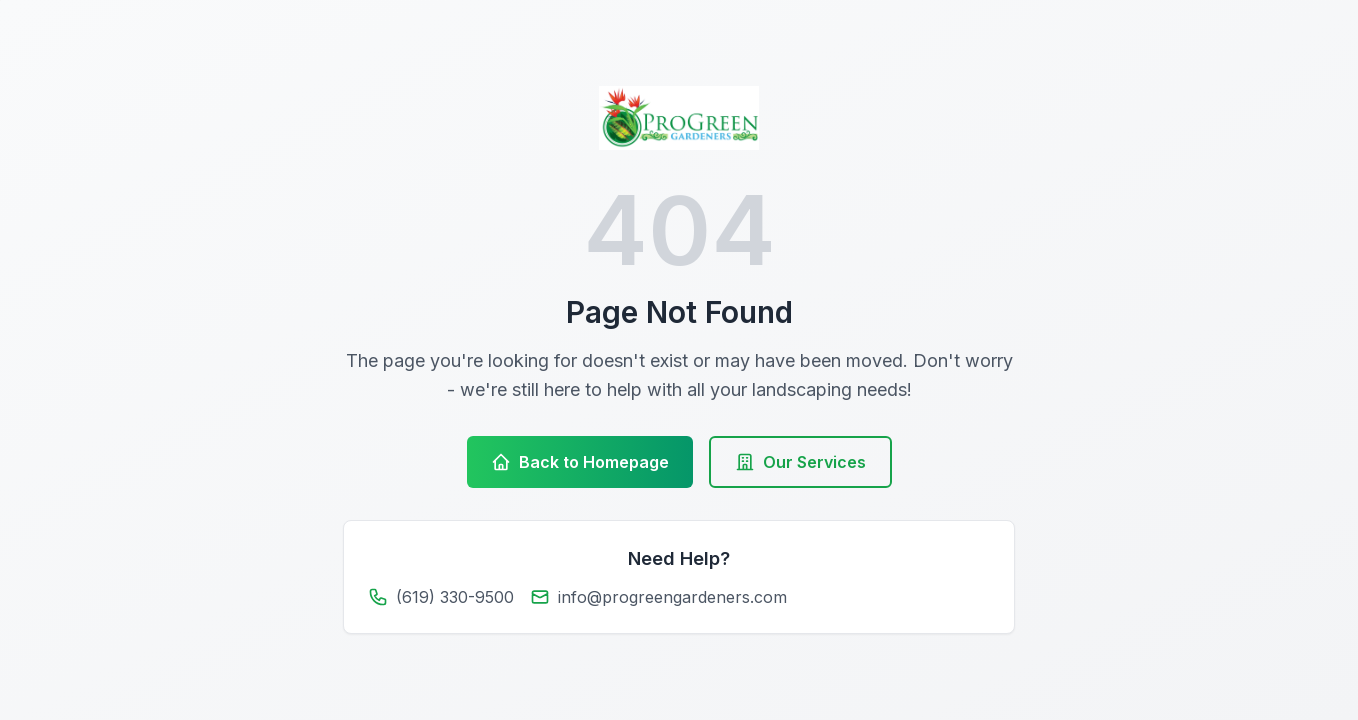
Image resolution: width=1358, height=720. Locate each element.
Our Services (800, 462)
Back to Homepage (580, 462)
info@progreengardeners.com (672, 597)
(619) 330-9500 (455, 597)
